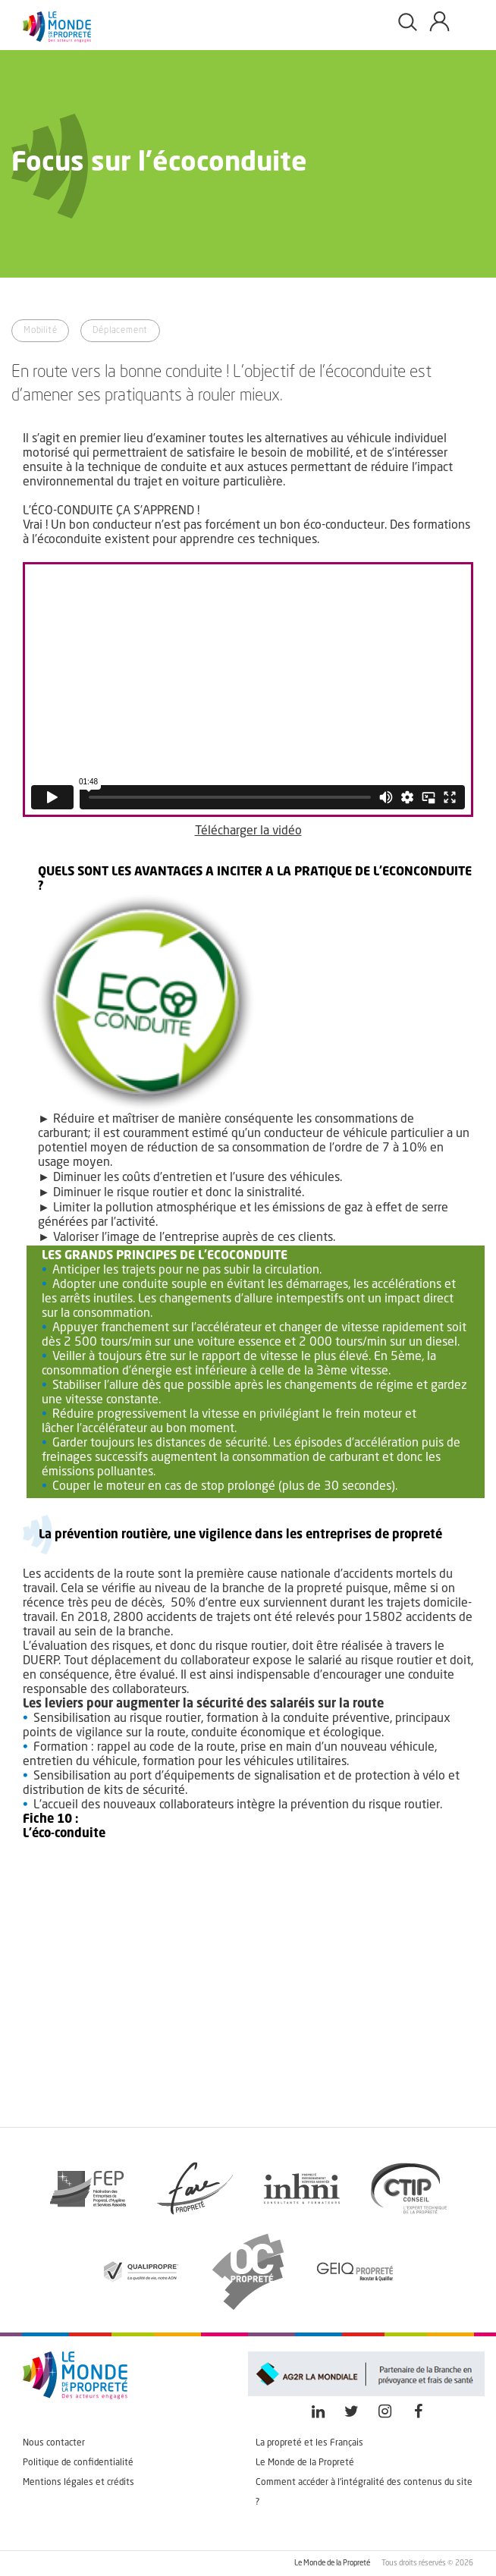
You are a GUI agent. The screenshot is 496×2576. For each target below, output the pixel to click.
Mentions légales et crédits (78, 2482)
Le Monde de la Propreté (305, 2463)
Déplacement (120, 330)
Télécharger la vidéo (248, 831)
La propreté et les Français (309, 2443)
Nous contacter (54, 2443)
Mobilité (40, 330)
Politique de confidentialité (78, 2463)
